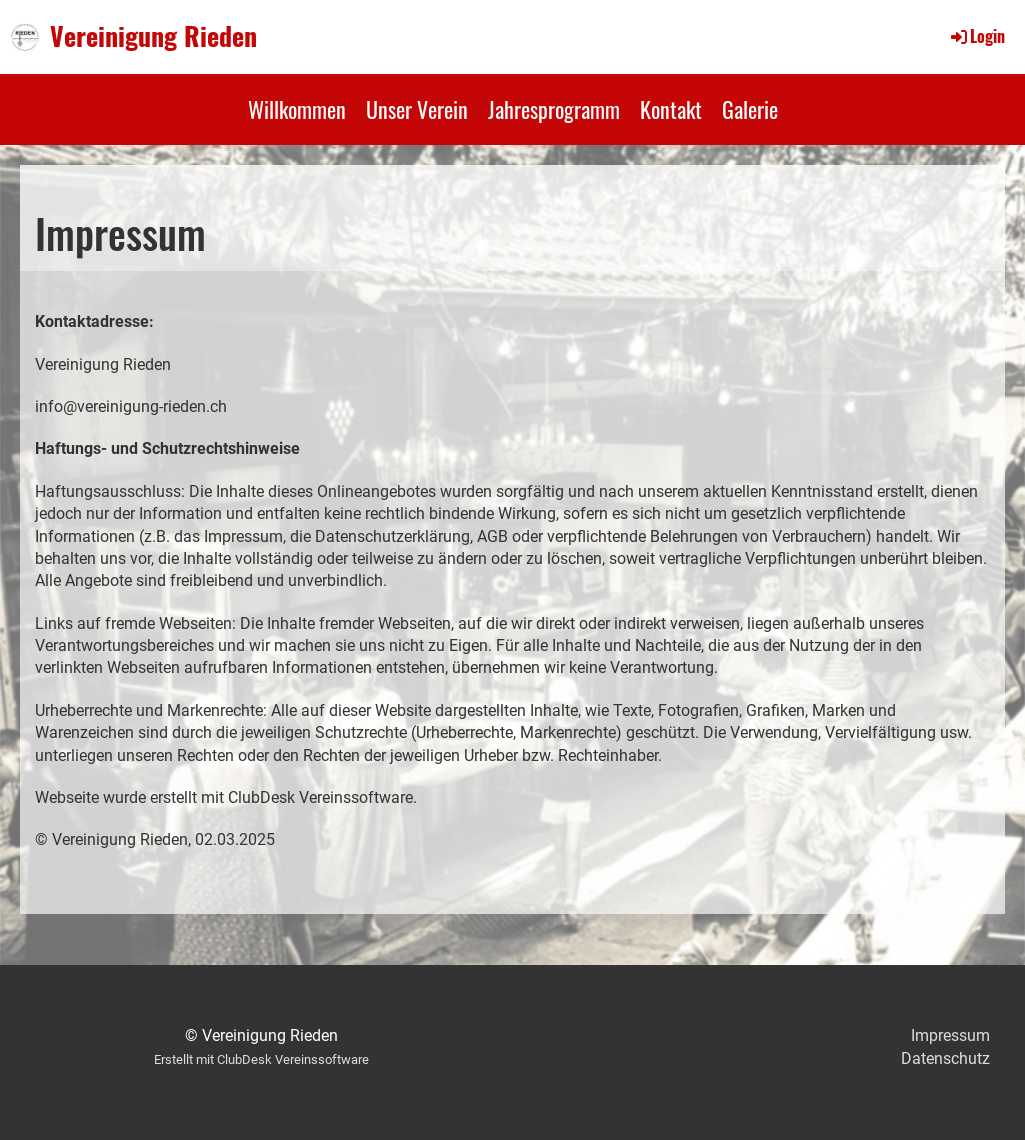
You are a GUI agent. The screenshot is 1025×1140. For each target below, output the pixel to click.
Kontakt (671, 109)
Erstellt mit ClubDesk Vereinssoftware (261, 1059)
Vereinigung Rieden (153, 36)
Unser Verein (417, 109)
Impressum (950, 1035)
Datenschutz (945, 1058)
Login (976, 36)
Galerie (750, 109)
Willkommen (297, 109)
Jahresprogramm (554, 109)
